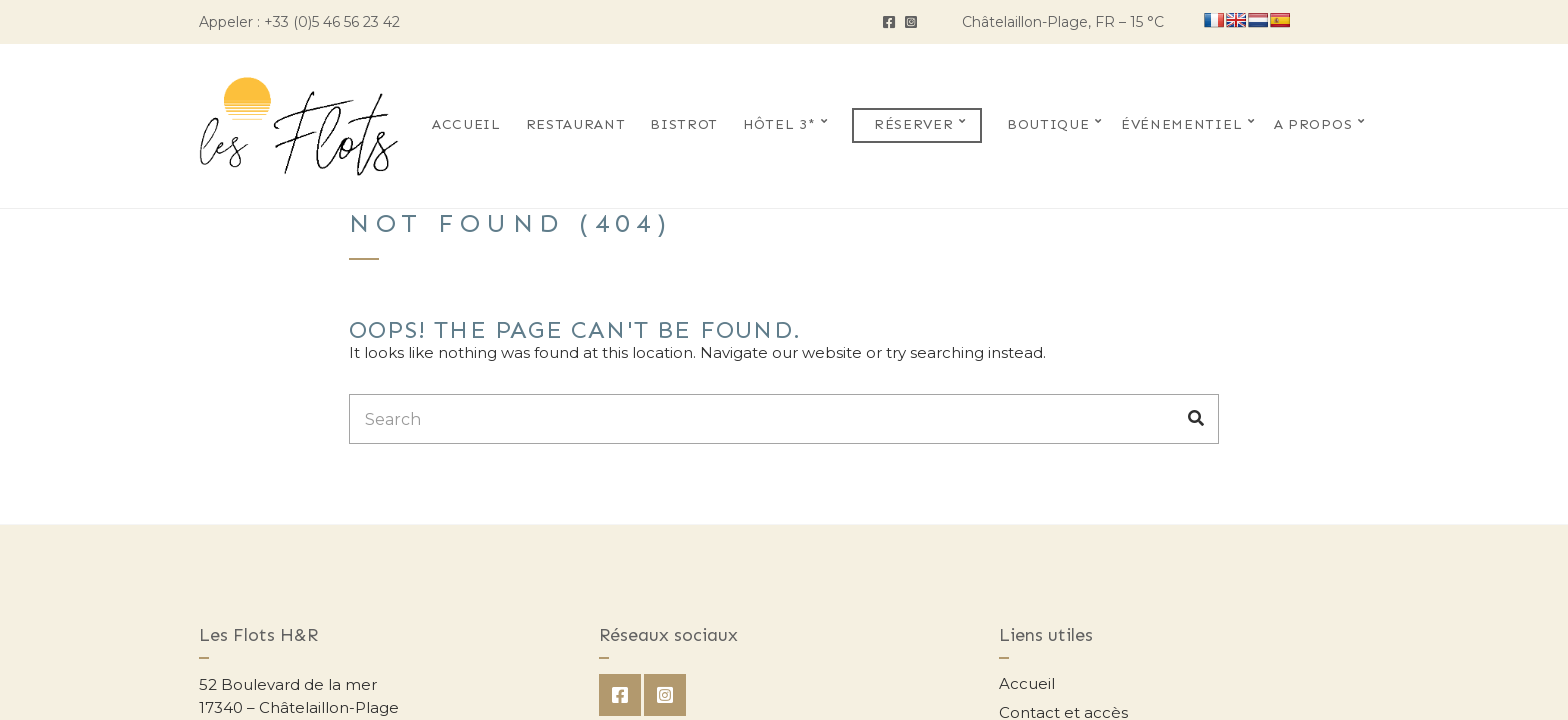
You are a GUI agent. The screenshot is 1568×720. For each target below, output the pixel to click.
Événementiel (1181, 124)
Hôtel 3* (779, 124)
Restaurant (576, 124)
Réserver (914, 124)
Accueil (466, 124)
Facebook (889, 22)
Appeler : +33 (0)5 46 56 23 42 (299, 22)
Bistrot (684, 124)
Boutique (1048, 124)
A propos (1313, 124)
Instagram (911, 22)
